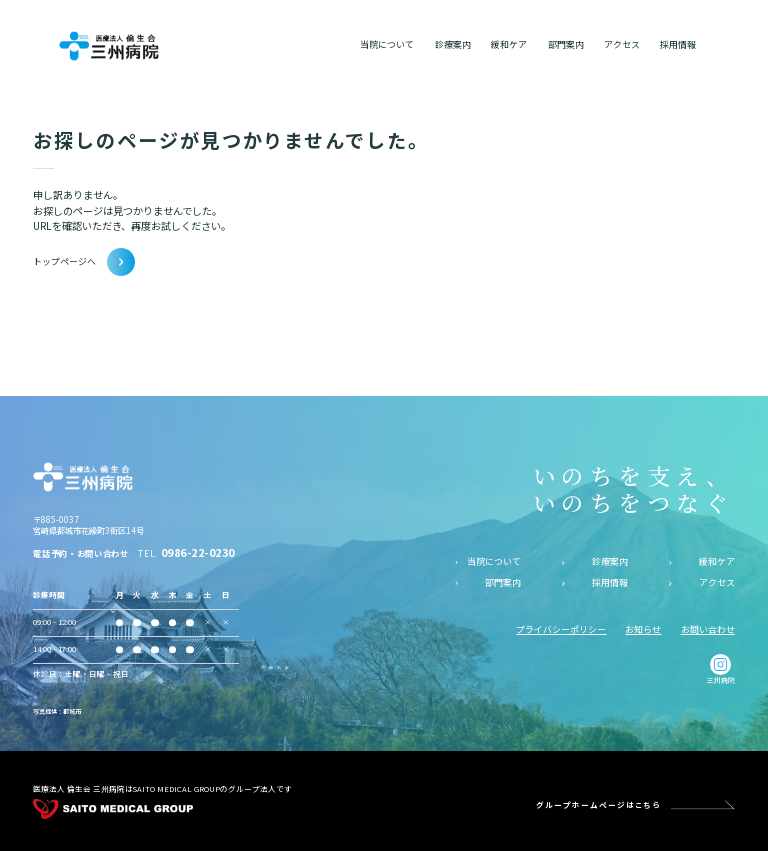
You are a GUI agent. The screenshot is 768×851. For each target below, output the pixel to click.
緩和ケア (717, 562)
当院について (494, 562)
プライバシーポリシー (561, 629)
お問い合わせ (708, 629)
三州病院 (721, 669)
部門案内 (503, 583)
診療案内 (610, 562)
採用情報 (610, 583)
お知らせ (643, 629)
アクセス (717, 583)
